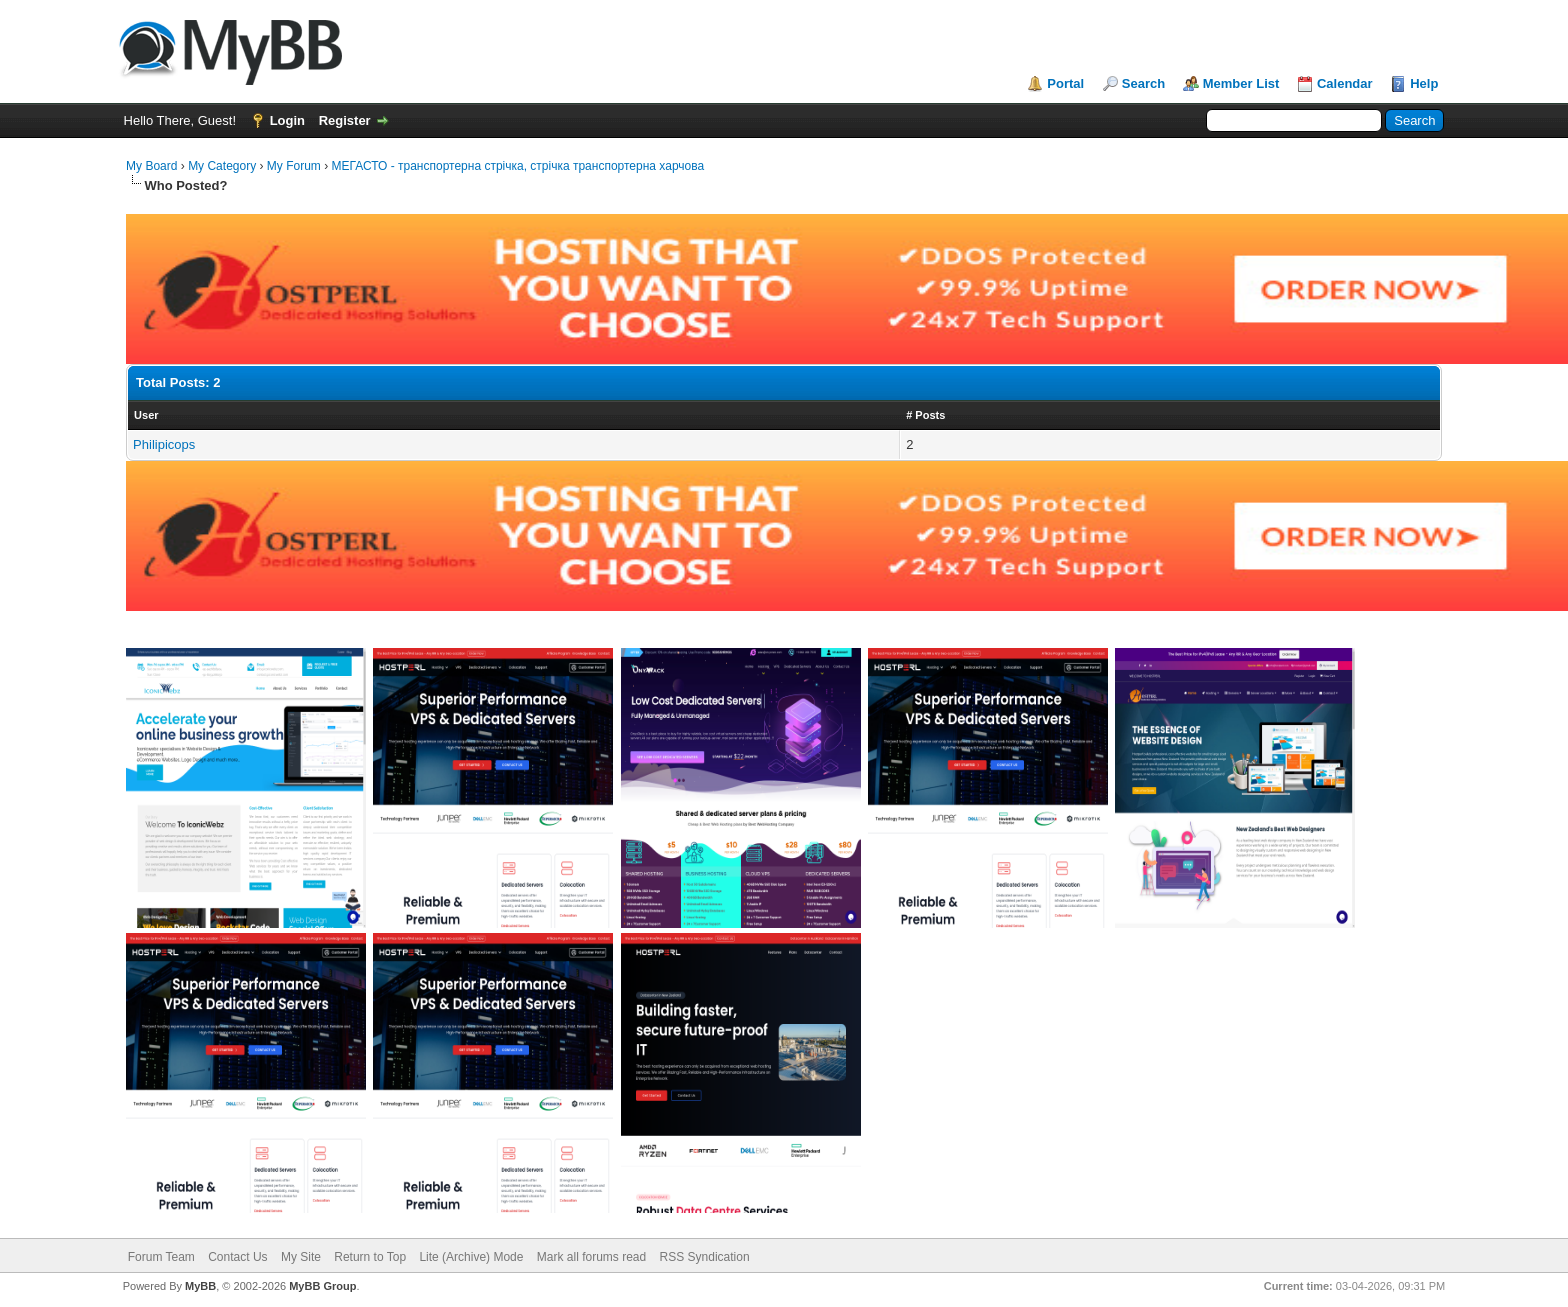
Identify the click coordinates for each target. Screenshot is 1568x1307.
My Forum (294, 166)
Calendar (1345, 83)
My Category (222, 166)
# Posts (925, 415)
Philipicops (164, 444)
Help (1424, 83)
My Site (301, 1257)
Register (345, 120)
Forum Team (161, 1257)
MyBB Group (322, 1286)
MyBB (200, 1286)
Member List (1241, 83)
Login (287, 120)
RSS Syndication (705, 1257)
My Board (151, 166)
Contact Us (237, 1257)
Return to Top (370, 1257)
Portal (1065, 83)
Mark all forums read (591, 1257)
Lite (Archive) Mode (471, 1257)
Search (1143, 83)
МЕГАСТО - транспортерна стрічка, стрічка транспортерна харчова (518, 166)
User (146, 415)
